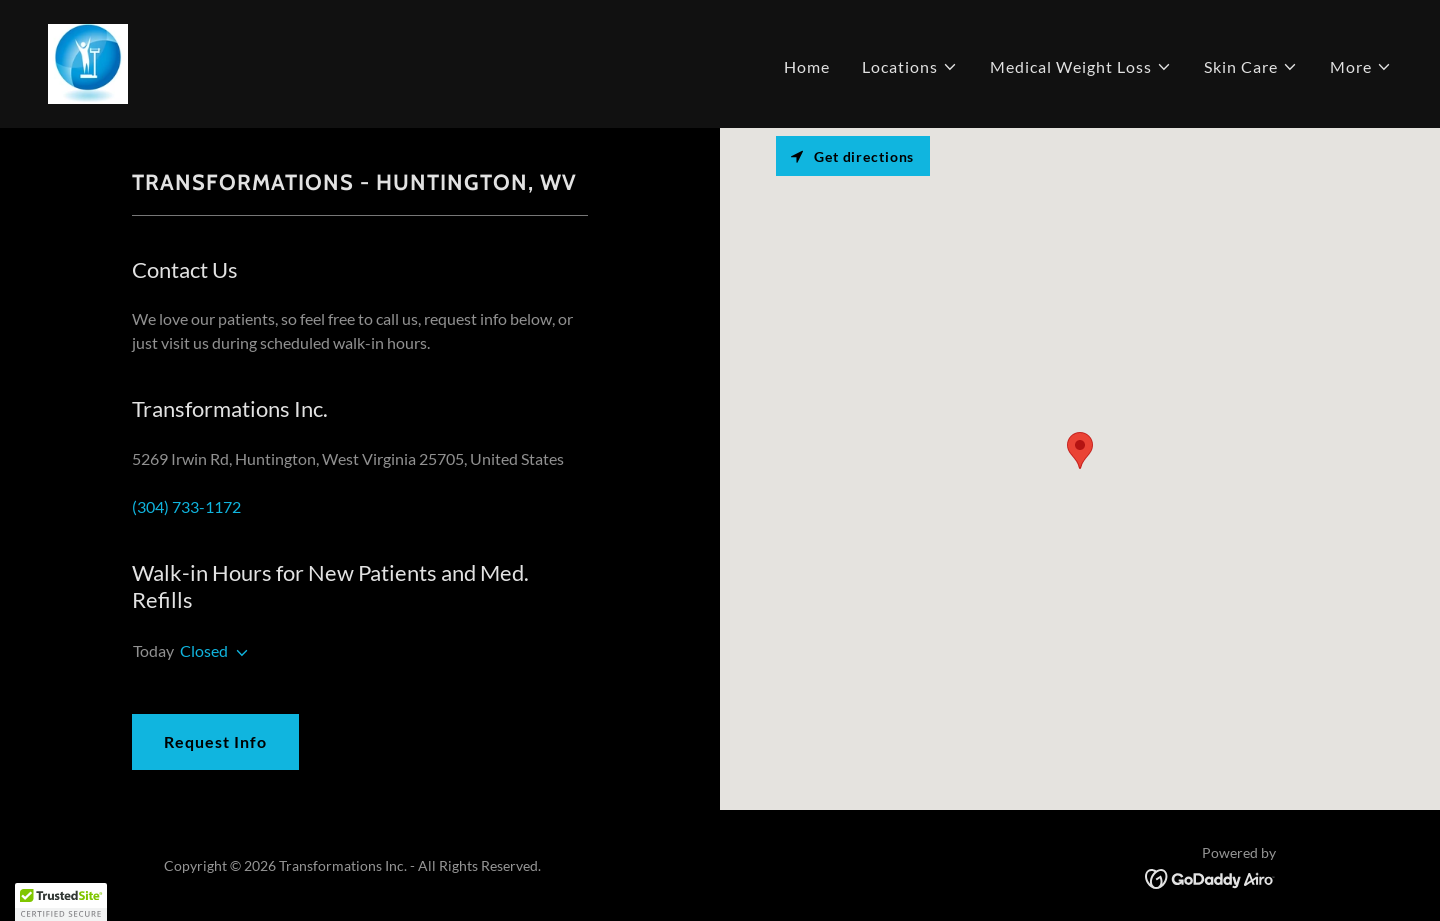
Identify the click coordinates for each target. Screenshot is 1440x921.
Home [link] (807, 66)
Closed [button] (204, 650)
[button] (910, 67)
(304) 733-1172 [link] (186, 506)
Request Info (215, 741)
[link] (88, 61)
